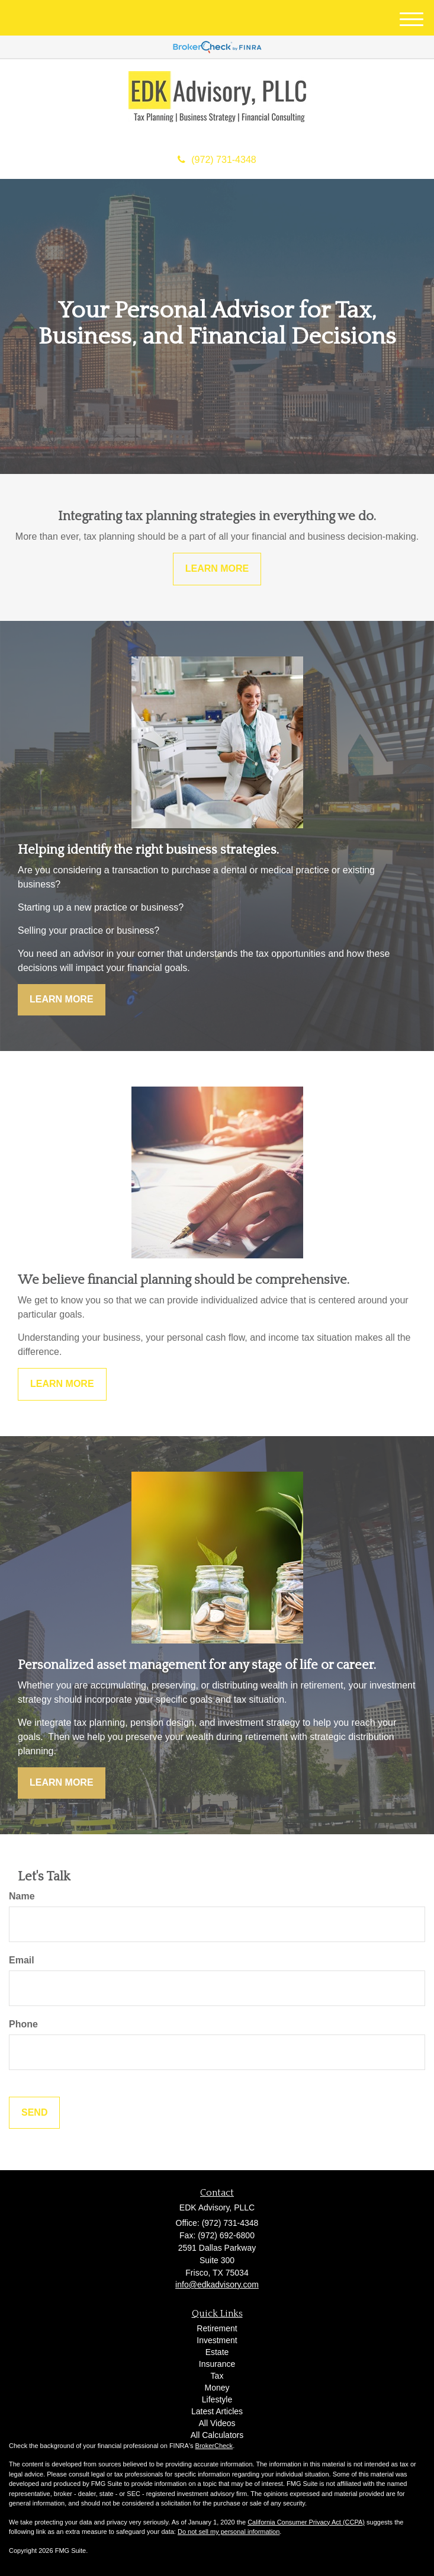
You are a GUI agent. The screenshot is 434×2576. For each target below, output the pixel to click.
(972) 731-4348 (217, 160)
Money (216, 2387)
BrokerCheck (214, 2445)
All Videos (216, 2423)
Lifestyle (217, 2399)
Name (22, 1896)
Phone (23, 2024)
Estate (217, 2352)
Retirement (217, 2328)
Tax (217, 2375)
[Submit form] (34, 2113)
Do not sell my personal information (228, 2531)
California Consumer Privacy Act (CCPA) (306, 2522)
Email (21, 1960)
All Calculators (217, 2435)
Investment (217, 2340)
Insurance (217, 2364)
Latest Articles (217, 2411)
